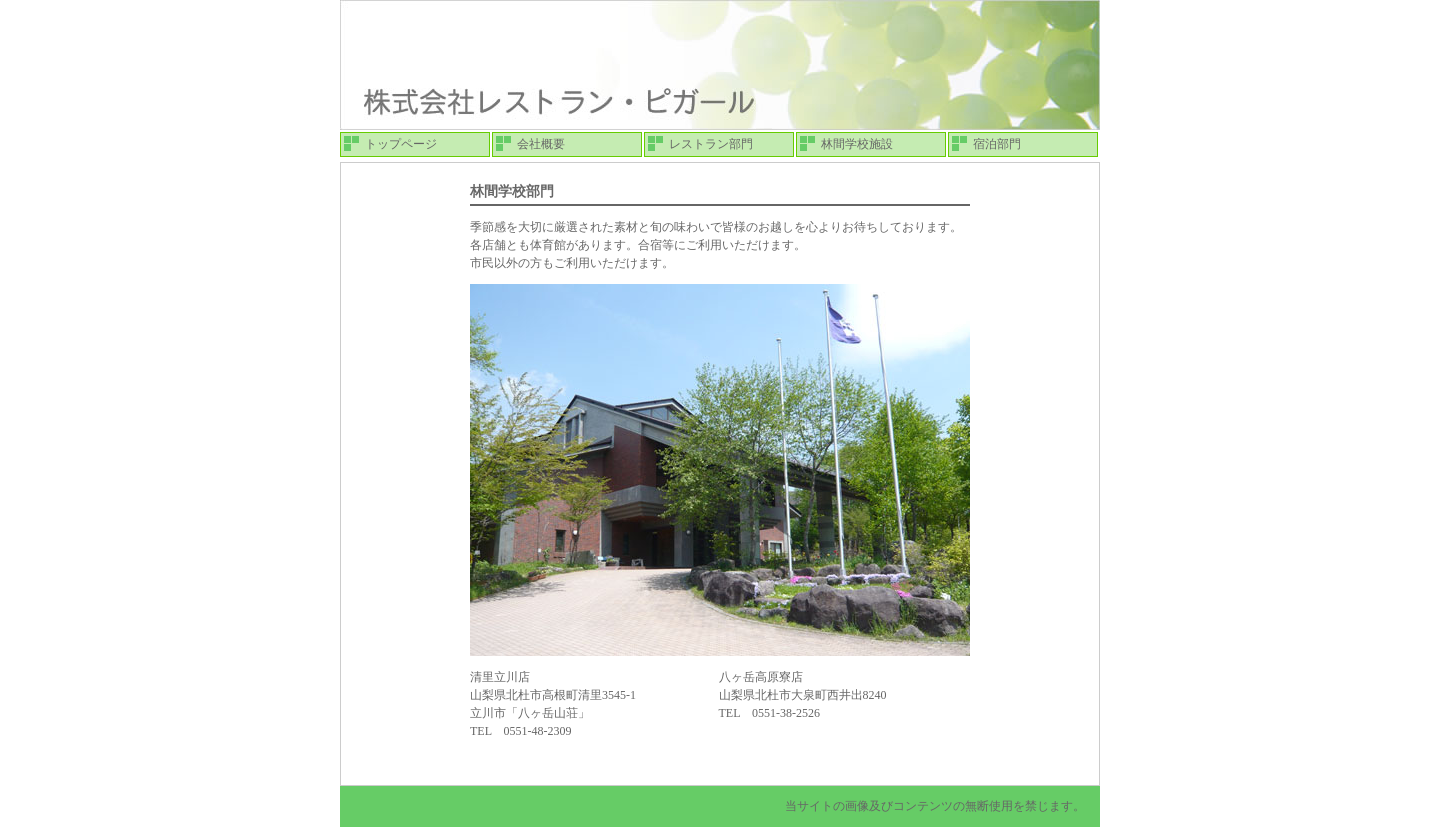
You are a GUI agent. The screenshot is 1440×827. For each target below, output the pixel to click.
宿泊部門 (997, 144)
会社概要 (541, 144)
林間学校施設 (857, 144)
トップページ (401, 144)
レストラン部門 (711, 144)
